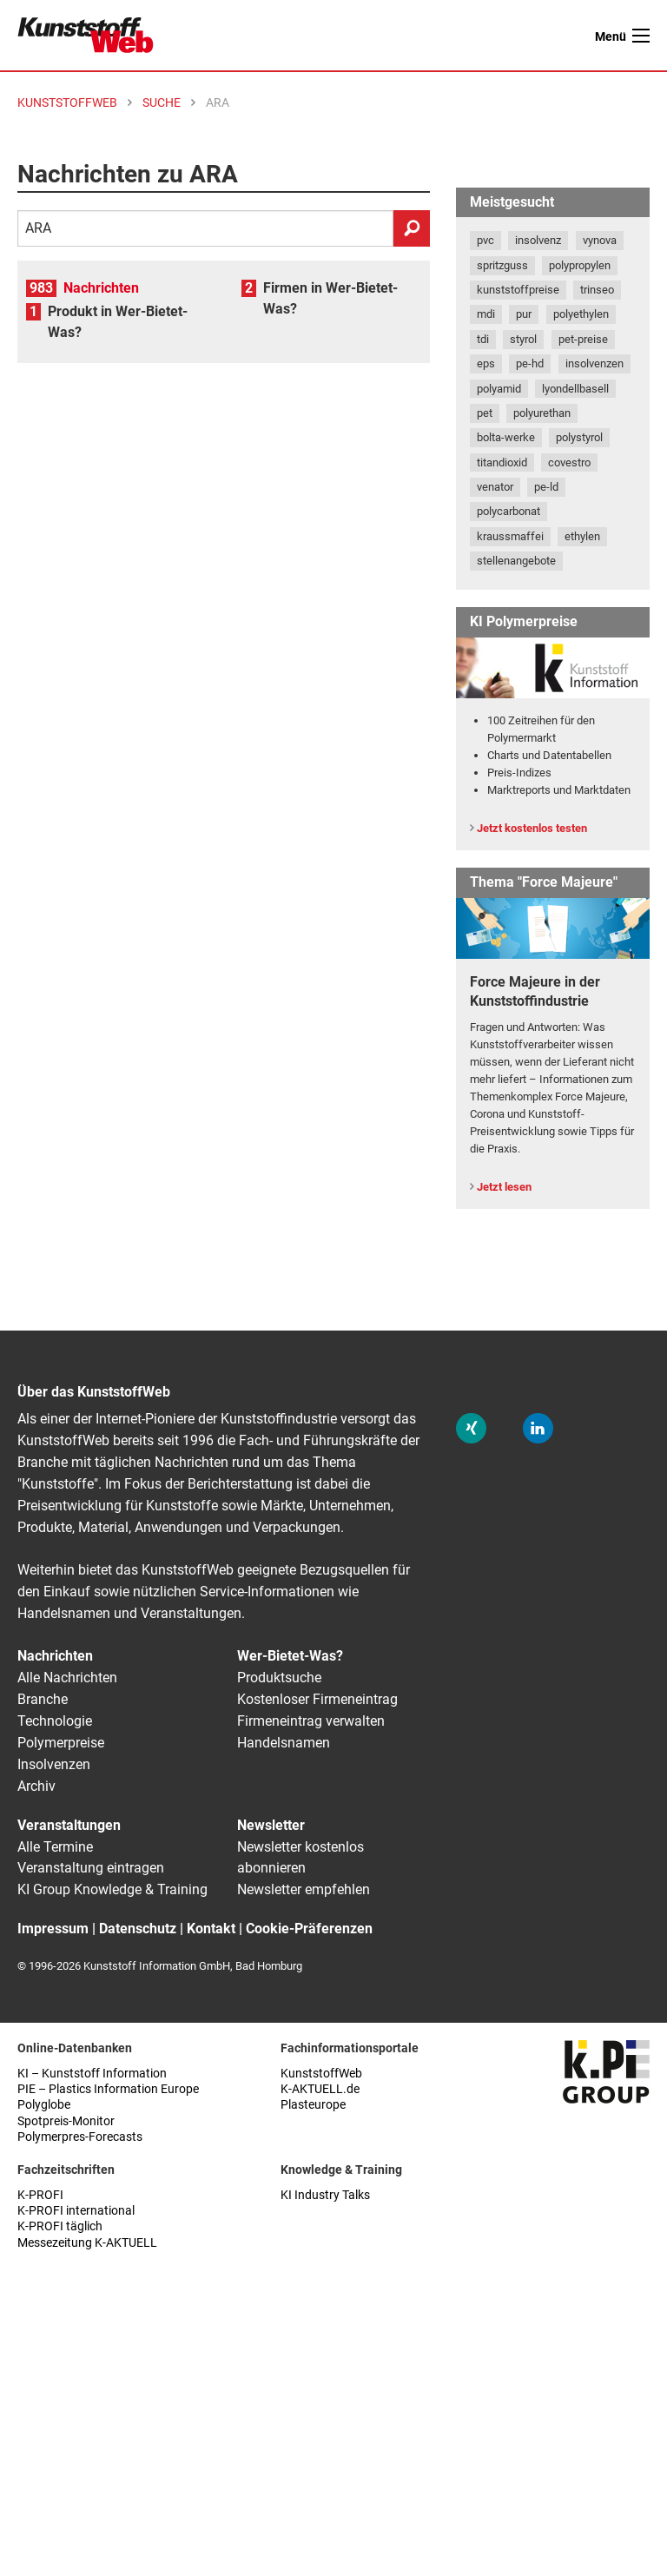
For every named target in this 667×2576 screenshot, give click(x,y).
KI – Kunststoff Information (92, 2073)
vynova (600, 240)
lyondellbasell (575, 388)
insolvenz (538, 240)
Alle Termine (55, 1847)
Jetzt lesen (504, 1186)
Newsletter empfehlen (303, 1889)
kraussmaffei (510, 536)
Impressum (53, 1928)
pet (484, 412)
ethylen (582, 536)
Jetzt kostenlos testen (532, 828)
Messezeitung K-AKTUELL (87, 2243)
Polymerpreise (60, 1742)
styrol (523, 339)
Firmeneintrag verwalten (311, 1721)
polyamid (499, 388)
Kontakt (211, 1928)
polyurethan (542, 412)
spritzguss (502, 265)
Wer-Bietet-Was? (290, 1656)
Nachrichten (101, 288)
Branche (42, 1699)
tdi (483, 339)
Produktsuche (279, 1677)
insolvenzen (594, 363)
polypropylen (580, 265)
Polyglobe (43, 2104)
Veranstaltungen (69, 1825)
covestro (569, 462)
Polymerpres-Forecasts (79, 2137)
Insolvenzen (53, 1764)
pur (524, 313)
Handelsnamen (283, 1742)
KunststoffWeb (321, 2073)
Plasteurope (313, 2104)
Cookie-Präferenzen (309, 1928)
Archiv (36, 1786)
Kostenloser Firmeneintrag (317, 1699)
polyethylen (581, 313)
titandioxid (502, 462)
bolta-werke (506, 437)
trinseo (597, 289)
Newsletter (271, 1825)
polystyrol (579, 437)
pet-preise (583, 339)
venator (495, 486)
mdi (486, 313)
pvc (485, 240)
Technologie (54, 1721)
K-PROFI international (76, 2210)
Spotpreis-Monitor (66, 2121)
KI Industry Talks (325, 2195)
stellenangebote (516, 560)
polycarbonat (508, 511)
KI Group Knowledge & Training (112, 1889)
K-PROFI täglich (59, 2226)
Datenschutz (137, 1928)
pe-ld (546, 486)
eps (486, 363)
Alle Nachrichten (67, 1677)
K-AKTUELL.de (320, 2089)
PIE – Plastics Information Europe (108, 2089)
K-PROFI (40, 2195)
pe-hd (530, 363)
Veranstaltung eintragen (90, 1867)
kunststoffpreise (518, 289)
